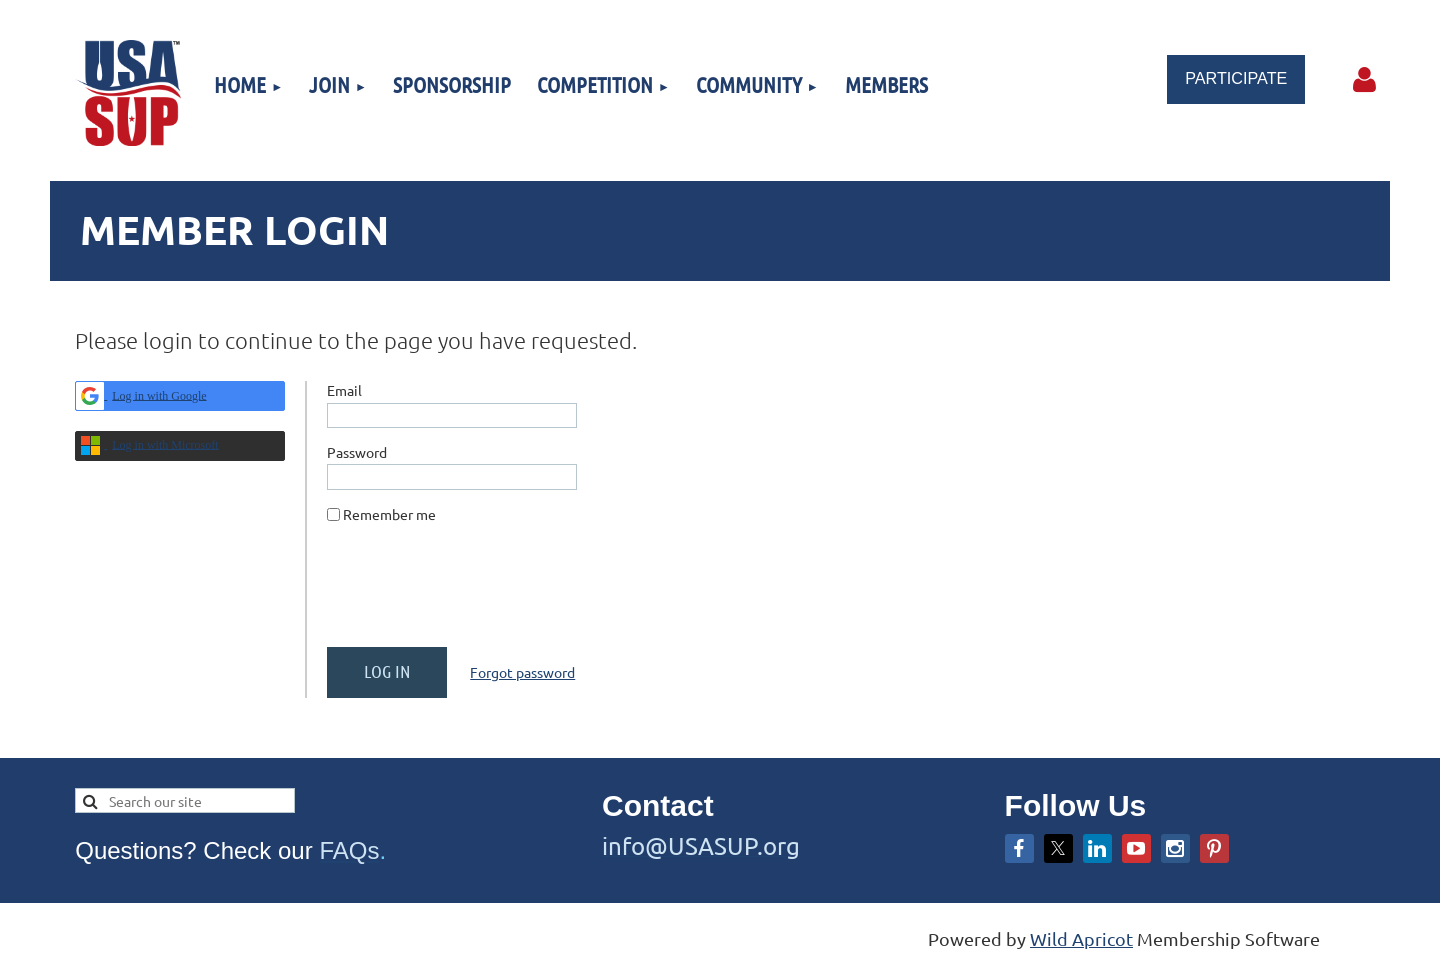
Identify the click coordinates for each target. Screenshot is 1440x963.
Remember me (389, 514)
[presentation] (479, 593)
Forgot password (522, 672)
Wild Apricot (1081, 938)
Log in (1365, 80)
